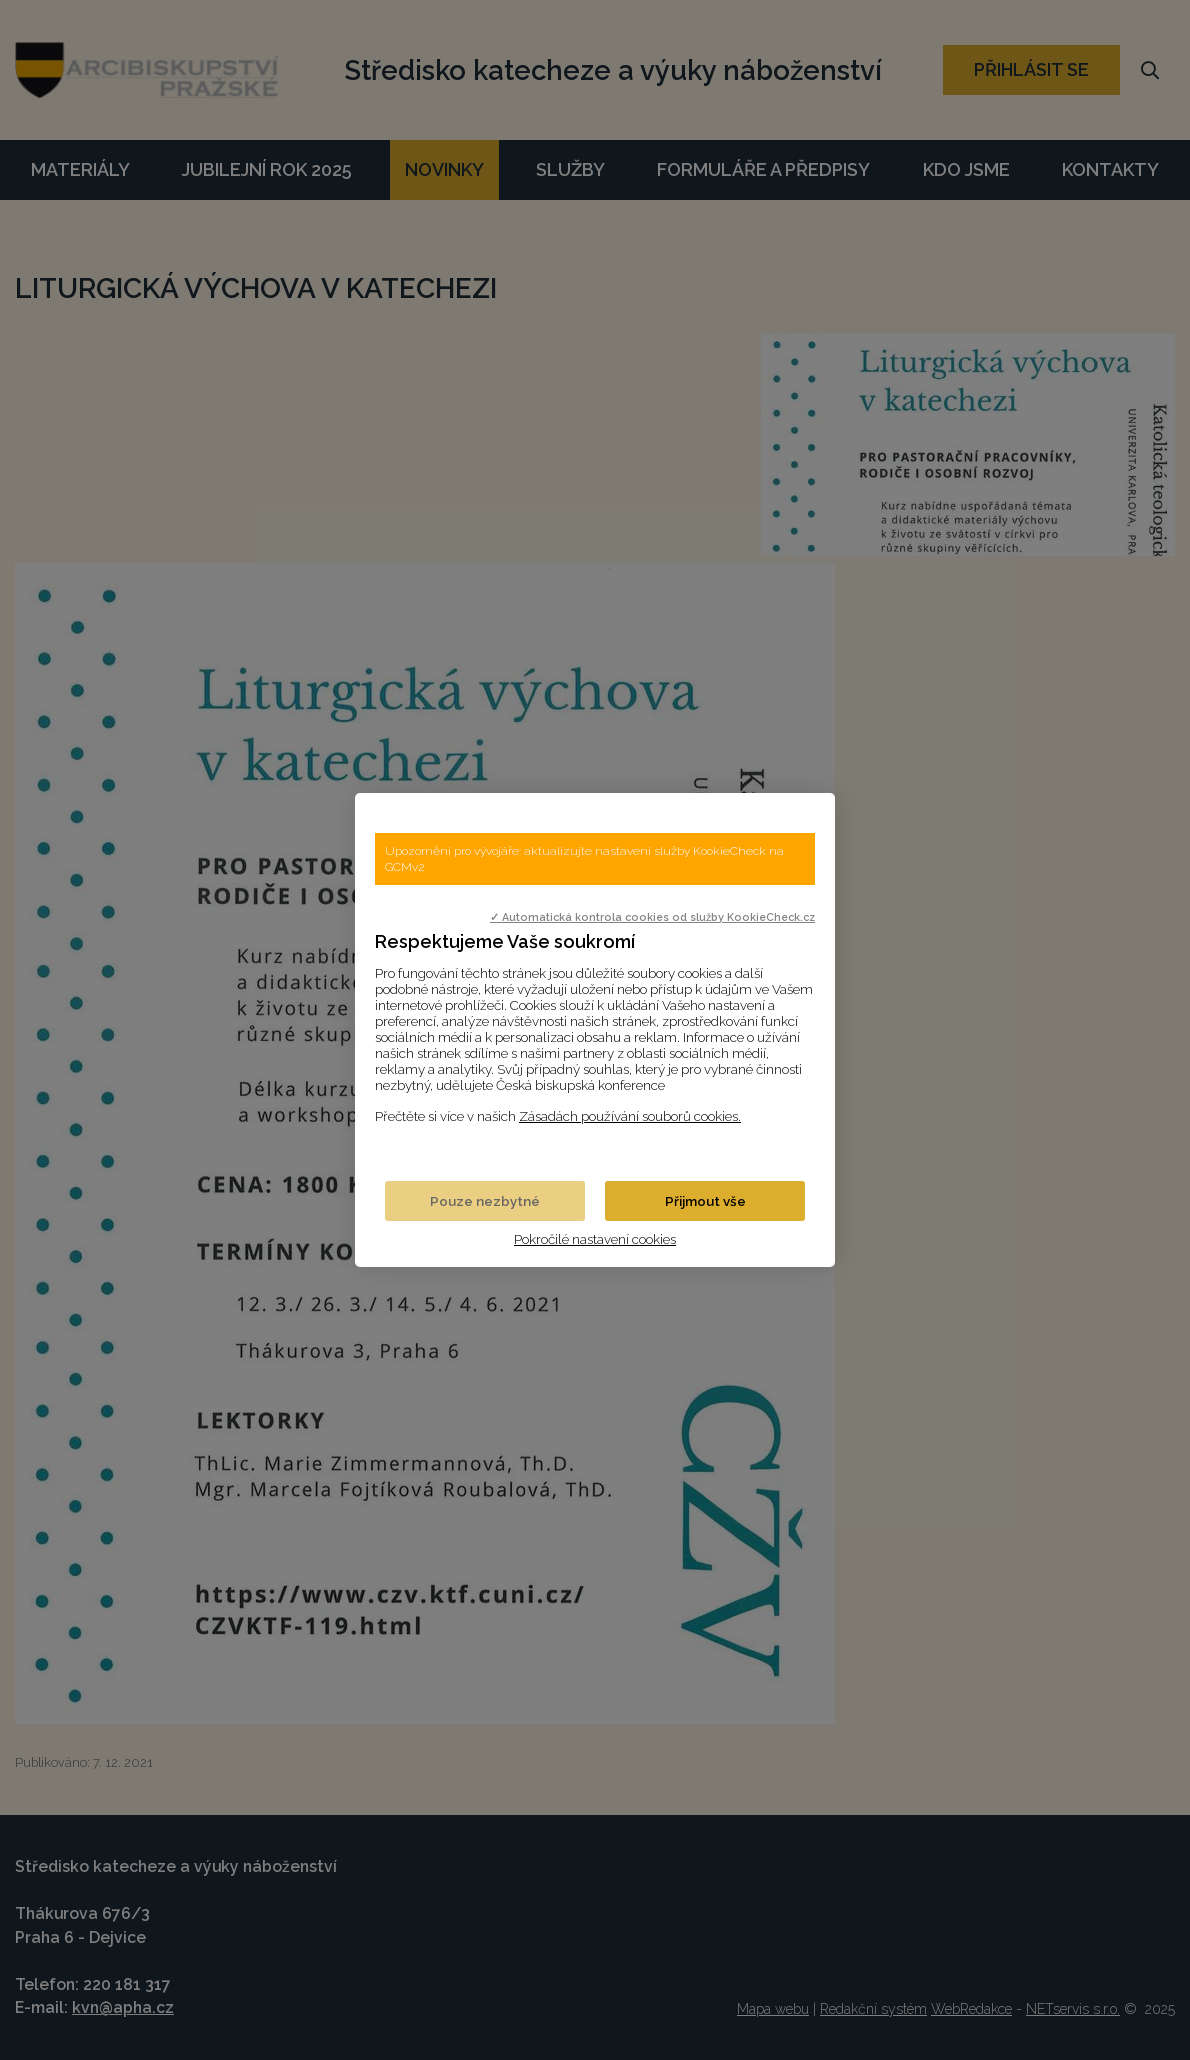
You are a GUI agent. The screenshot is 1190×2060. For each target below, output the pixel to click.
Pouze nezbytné (485, 1201)
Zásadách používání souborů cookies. (630, 1116)
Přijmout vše (705, 1201)
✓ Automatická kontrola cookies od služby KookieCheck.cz (652, 917)
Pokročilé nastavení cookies (595, 1239)
